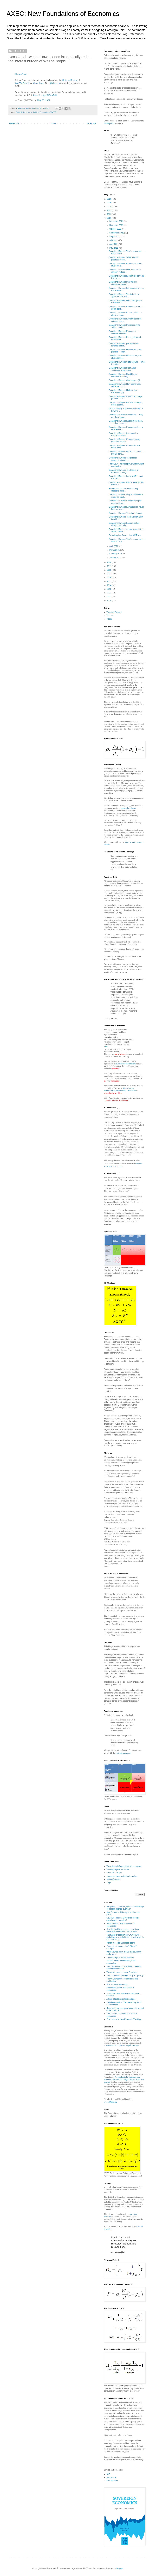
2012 (109, 593)
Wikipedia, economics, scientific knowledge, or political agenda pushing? (125, 1907)
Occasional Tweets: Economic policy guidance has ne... (124, 440)
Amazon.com (112, 2481)
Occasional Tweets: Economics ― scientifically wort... (123, 332)
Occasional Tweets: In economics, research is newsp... (123, 434)
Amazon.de (111, 2477)
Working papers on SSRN (117, 1869)
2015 (109, 581)
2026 (109, 199)
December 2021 (116, 221)
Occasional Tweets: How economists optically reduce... (125, 271)
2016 (109, 578)
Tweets (109, 616)
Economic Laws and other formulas (121, 1876)
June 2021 (114, 244)
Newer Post (14, 123)
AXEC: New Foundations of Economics (62, 13)
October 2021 (115, 229)
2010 (109, 600)
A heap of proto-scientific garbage (121, 1999)
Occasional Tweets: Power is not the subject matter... (124, 326)
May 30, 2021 (43, 100)
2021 (109, 218)
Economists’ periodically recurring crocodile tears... (123, 489)
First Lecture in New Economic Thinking (123, 2019)
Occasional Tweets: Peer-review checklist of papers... (123, 283)
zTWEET (52, 112)
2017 (109, 574)
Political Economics (40, 112)
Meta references (113, 1879)
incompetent (109, 123)
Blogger (120, 2568)
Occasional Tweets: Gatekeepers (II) (124, 380)
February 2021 (116, 554)
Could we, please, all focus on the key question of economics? (122, 1919)
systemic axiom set (123, 1753)
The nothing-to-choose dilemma (120, 1957)
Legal (108, 1882)
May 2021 (113, 248)
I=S (106, 1047)
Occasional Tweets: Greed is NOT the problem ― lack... (125, 350)
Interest (29, 112)
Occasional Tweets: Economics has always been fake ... (124, 524)
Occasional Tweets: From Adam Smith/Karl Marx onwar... (122, 369)
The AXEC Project (114, 1873)
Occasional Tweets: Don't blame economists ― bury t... (123, 375)
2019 (109, 566)
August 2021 (115, 236)
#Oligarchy (55, 83)
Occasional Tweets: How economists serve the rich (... (125, 385)
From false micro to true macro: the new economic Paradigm (123, 1967)
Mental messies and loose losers (120, 1943)
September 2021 (116, 233)
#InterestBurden (69, 80)
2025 (109, 203)
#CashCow (38, 83)
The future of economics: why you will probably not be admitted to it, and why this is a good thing (124, 1937)
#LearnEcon (20, 74)
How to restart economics (117, 1984)
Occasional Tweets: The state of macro (126, 513)
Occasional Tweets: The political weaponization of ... (123, 459)
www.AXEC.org (110, 2102)
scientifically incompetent (125, 1064)
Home (53, 123)
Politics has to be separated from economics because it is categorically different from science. (124, 2079)
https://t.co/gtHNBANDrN (45, 95)
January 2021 (115, 558)
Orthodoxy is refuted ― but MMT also (125, 535)
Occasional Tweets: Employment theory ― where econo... (126, 422)
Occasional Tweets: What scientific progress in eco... (124, 258)
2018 (109, 570)
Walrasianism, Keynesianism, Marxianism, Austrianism (120, 1089)
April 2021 (114, 546)
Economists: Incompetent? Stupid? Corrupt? (121, 2045)
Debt (18, 112)
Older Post (91, 123)
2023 (109, 210)
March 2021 (114, 550)
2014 (109, 585)
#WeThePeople (22, 83)
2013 (109, 589)
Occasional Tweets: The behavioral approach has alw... (124, 295)
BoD (108, 2474)
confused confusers (128, 808)
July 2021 (113, 240)
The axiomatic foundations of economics (123, 1866)
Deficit (23, 112)
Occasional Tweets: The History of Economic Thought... (123, 471)
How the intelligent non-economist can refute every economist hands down (122, 1930)
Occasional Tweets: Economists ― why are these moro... (126, 416)
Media (109, 619)
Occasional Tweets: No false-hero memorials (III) (123, 391)
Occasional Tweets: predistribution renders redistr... (124, 344)
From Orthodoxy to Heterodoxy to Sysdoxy (124, 1975)
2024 (109, 207)
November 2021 (116, 225)
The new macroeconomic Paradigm (121, 1972)
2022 (109, 214)
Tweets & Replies (114, 612)
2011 (109, 597)
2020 (109, 562)
